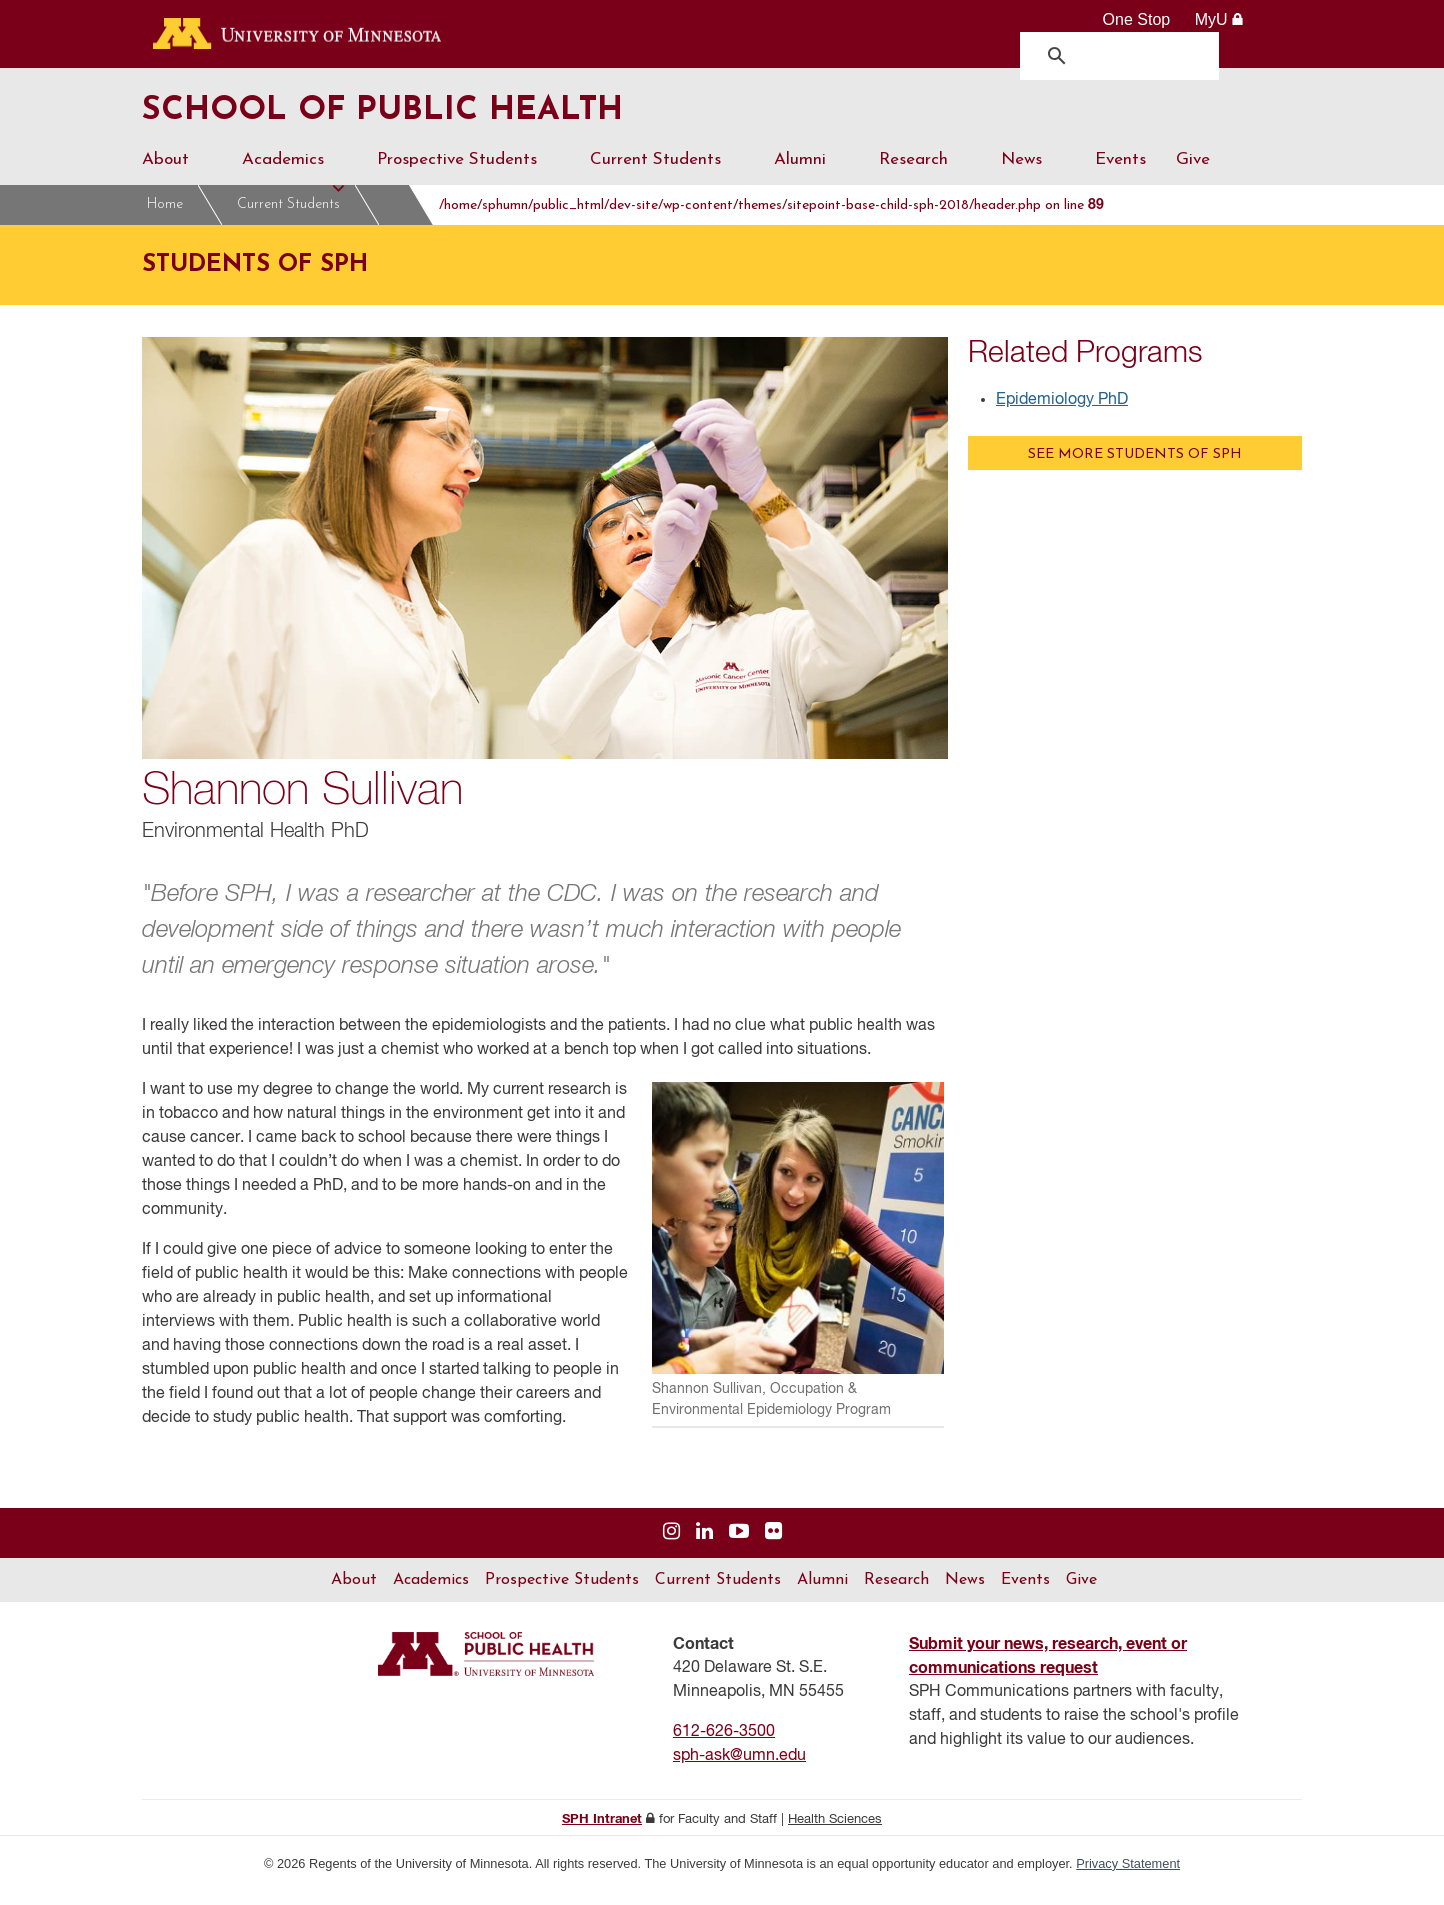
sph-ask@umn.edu (739, 1769)
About (177, 181)
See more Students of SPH (1135, 467)
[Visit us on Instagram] (671, 1545)
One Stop (1137, 19)
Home (165, 217)
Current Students (667, 181)
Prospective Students (468, 181)
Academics (294, 181)
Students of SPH (443, 217)
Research (925, 181)
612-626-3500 (724, 1745)
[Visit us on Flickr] (773, 1545)
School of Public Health (435, 118)
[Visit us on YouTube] (739, 1545)
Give (1193, 172)
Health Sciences (835, 1832)
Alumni (811, 181)
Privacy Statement (1128, 1876)
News (1033, 181)
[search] (1124, 55)
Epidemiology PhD (1062, 413)
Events (1120, 172)
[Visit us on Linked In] (704, 1545)
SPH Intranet (602, 1832)
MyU (1219, 19)
